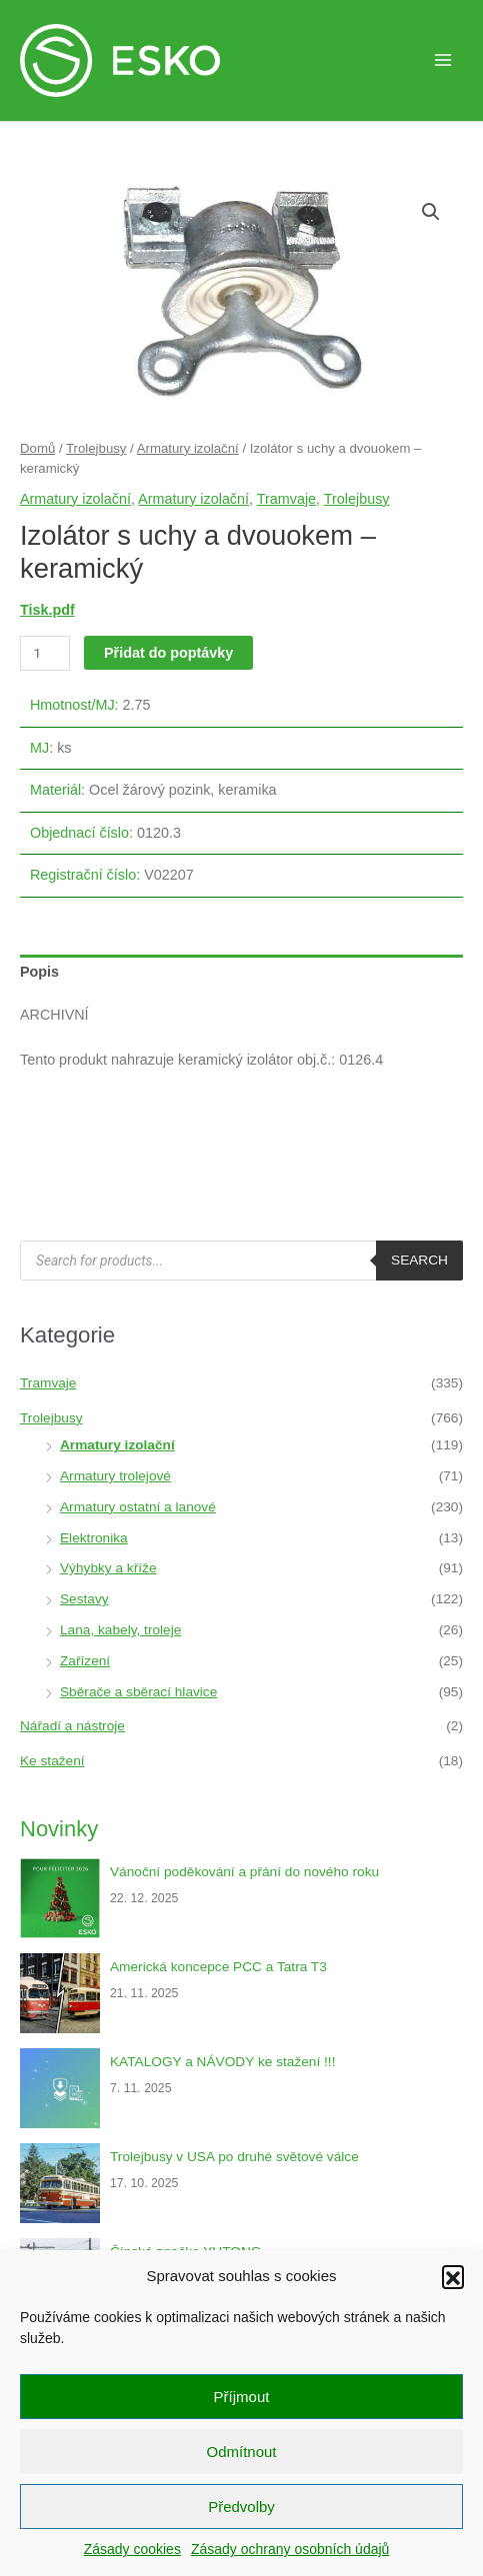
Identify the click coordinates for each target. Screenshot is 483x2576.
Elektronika (94, 1537)
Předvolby (241, 2506)
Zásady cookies (132, 2549)
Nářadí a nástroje (72, 1725)
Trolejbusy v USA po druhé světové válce (234, 2156)
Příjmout (242, 2396)
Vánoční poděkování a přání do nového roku (244, 1871)
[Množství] (45, 653)
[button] (453, 2276)
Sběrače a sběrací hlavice (138, 1691)
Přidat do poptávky (168, 653)
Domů (37, 448)
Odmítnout (241, 2451)
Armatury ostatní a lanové (138, 1506)
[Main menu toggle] (443, 60)
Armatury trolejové (115, 1475)
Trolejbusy (96, 448)
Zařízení (85, 1660)
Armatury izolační (188, 448)
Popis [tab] (39, 972)
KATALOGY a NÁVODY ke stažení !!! (222, 2061)
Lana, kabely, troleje (120, 1629)
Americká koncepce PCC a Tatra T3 (218, 1966)
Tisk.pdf (47, 610)
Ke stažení (52, 1760)
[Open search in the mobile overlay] (241, 1261)
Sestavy (84, 1598)
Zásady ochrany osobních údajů (290, 2549)
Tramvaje (286, 499)
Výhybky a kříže (108, 1567)
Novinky (59, 1828)
